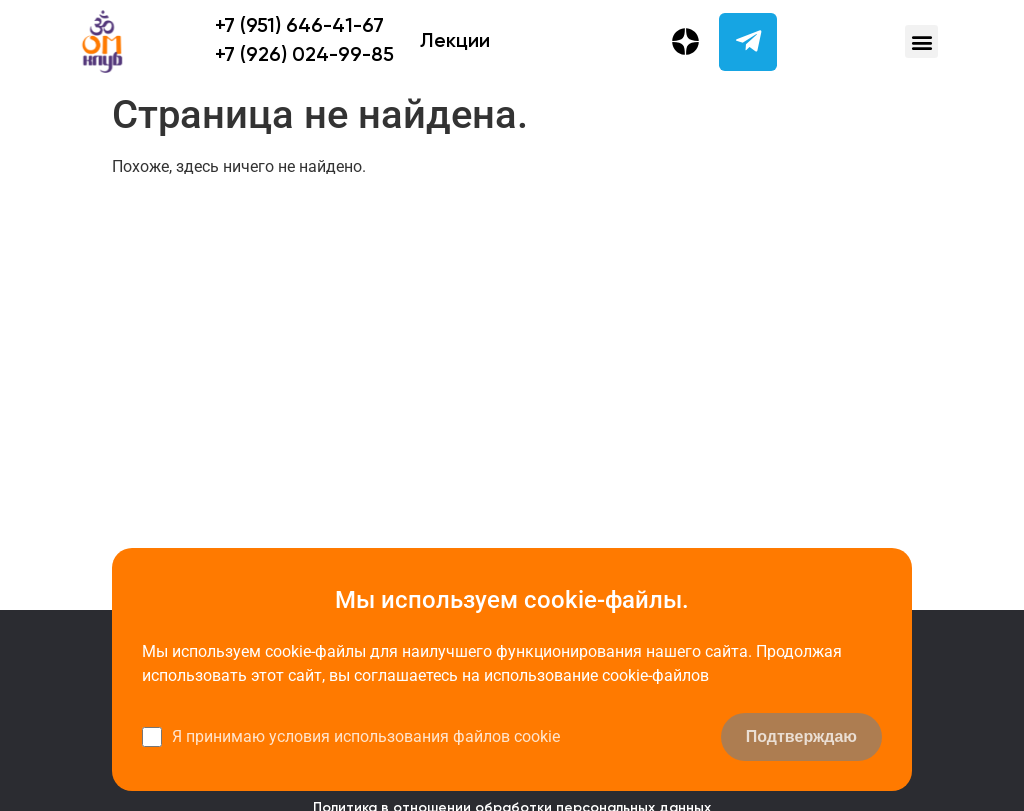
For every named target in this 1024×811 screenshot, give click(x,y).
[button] (921, 41)
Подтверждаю (801, 736)
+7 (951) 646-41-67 (299, 27)
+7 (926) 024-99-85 (304, 56)
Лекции (455, 42)
